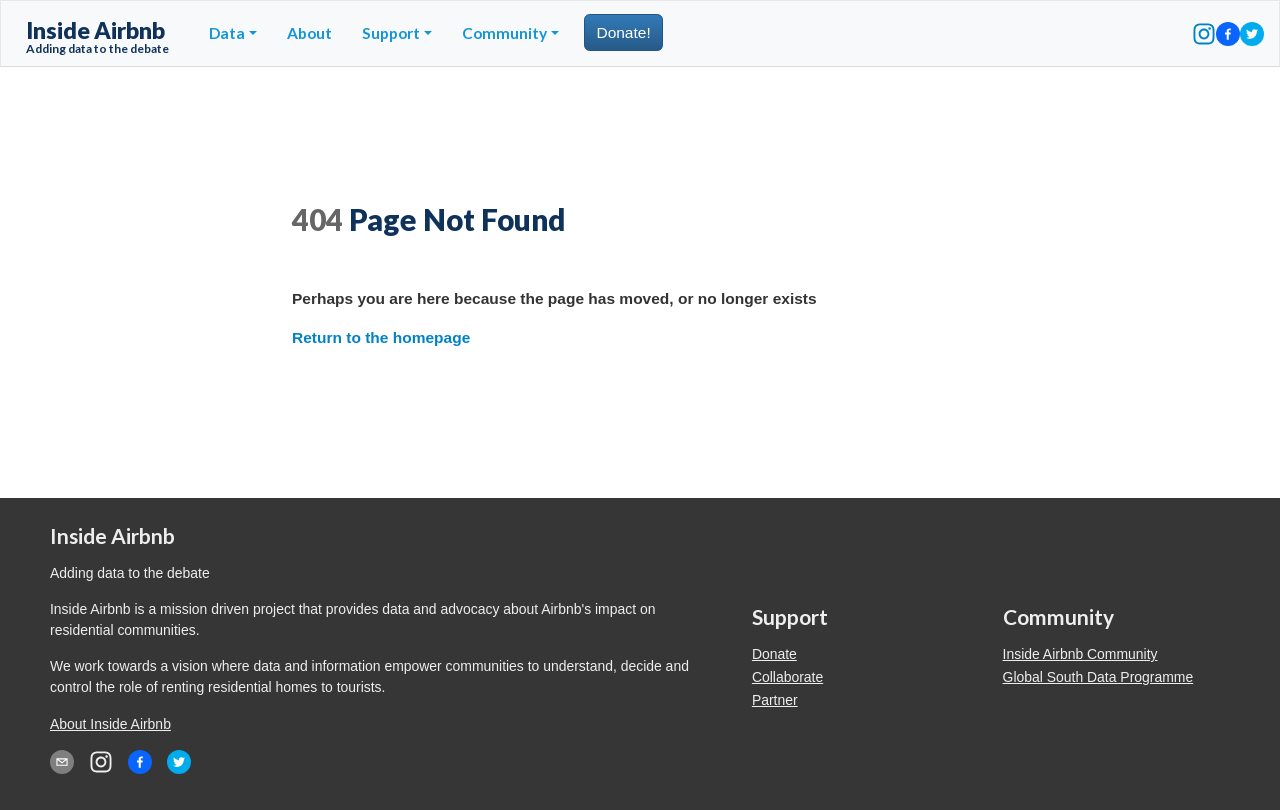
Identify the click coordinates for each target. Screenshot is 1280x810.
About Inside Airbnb (110, 724)
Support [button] (391, 33)
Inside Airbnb (97, 36)
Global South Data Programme (1098, 677)
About (309, 33)
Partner (775, 700)
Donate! (623, 32)
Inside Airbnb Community (1080, 654)
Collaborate (787, 677)
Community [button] (504, 33)
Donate (774, 654)
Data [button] (227, 33)
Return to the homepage (381, 337)
